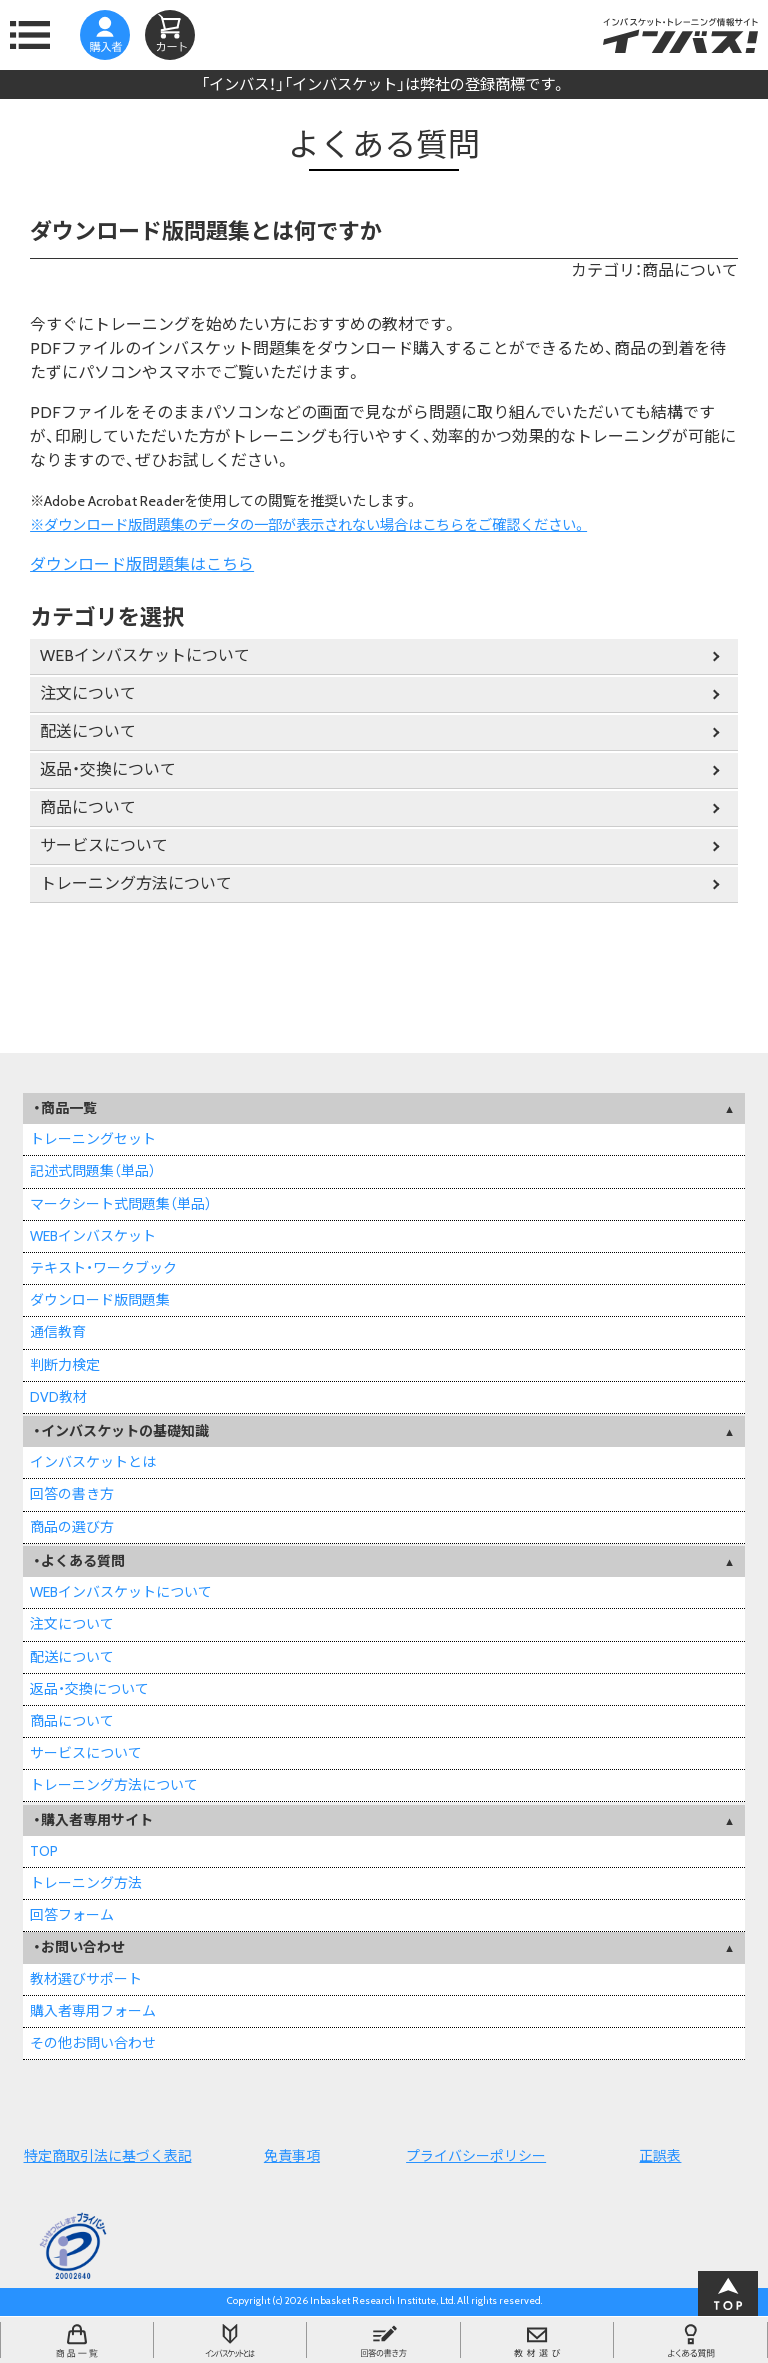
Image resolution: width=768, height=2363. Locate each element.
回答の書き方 (72, 1494)
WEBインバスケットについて (145, 655)
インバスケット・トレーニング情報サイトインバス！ (680, 35)
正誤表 (660, 2156)
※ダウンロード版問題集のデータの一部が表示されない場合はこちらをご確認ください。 (308, 525)
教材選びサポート (86, 1979)
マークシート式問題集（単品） (121, 1204)
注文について (88, 693)
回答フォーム (72, 1915)
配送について (88, 731)
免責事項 (292, 2156)
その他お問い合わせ (93, 2043)
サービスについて (104, 845)
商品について (88, 807)
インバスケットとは (93, 1462)
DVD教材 (58, 1397)
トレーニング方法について (136, 883)
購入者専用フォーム (93, 2011)
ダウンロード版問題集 (100, 1300)
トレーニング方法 (86, 1883)
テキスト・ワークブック (103, 1268)
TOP (44, 1851)
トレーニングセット (93, 1139)
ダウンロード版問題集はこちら (142, 564)
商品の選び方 (72, 1527)
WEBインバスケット (93, 1236)
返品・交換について (108, 769)
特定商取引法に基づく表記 (108, 2156)
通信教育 (58, 1332)
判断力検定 (65, 1365)
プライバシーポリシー (476, 2156)
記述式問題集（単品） (93, 1171)
